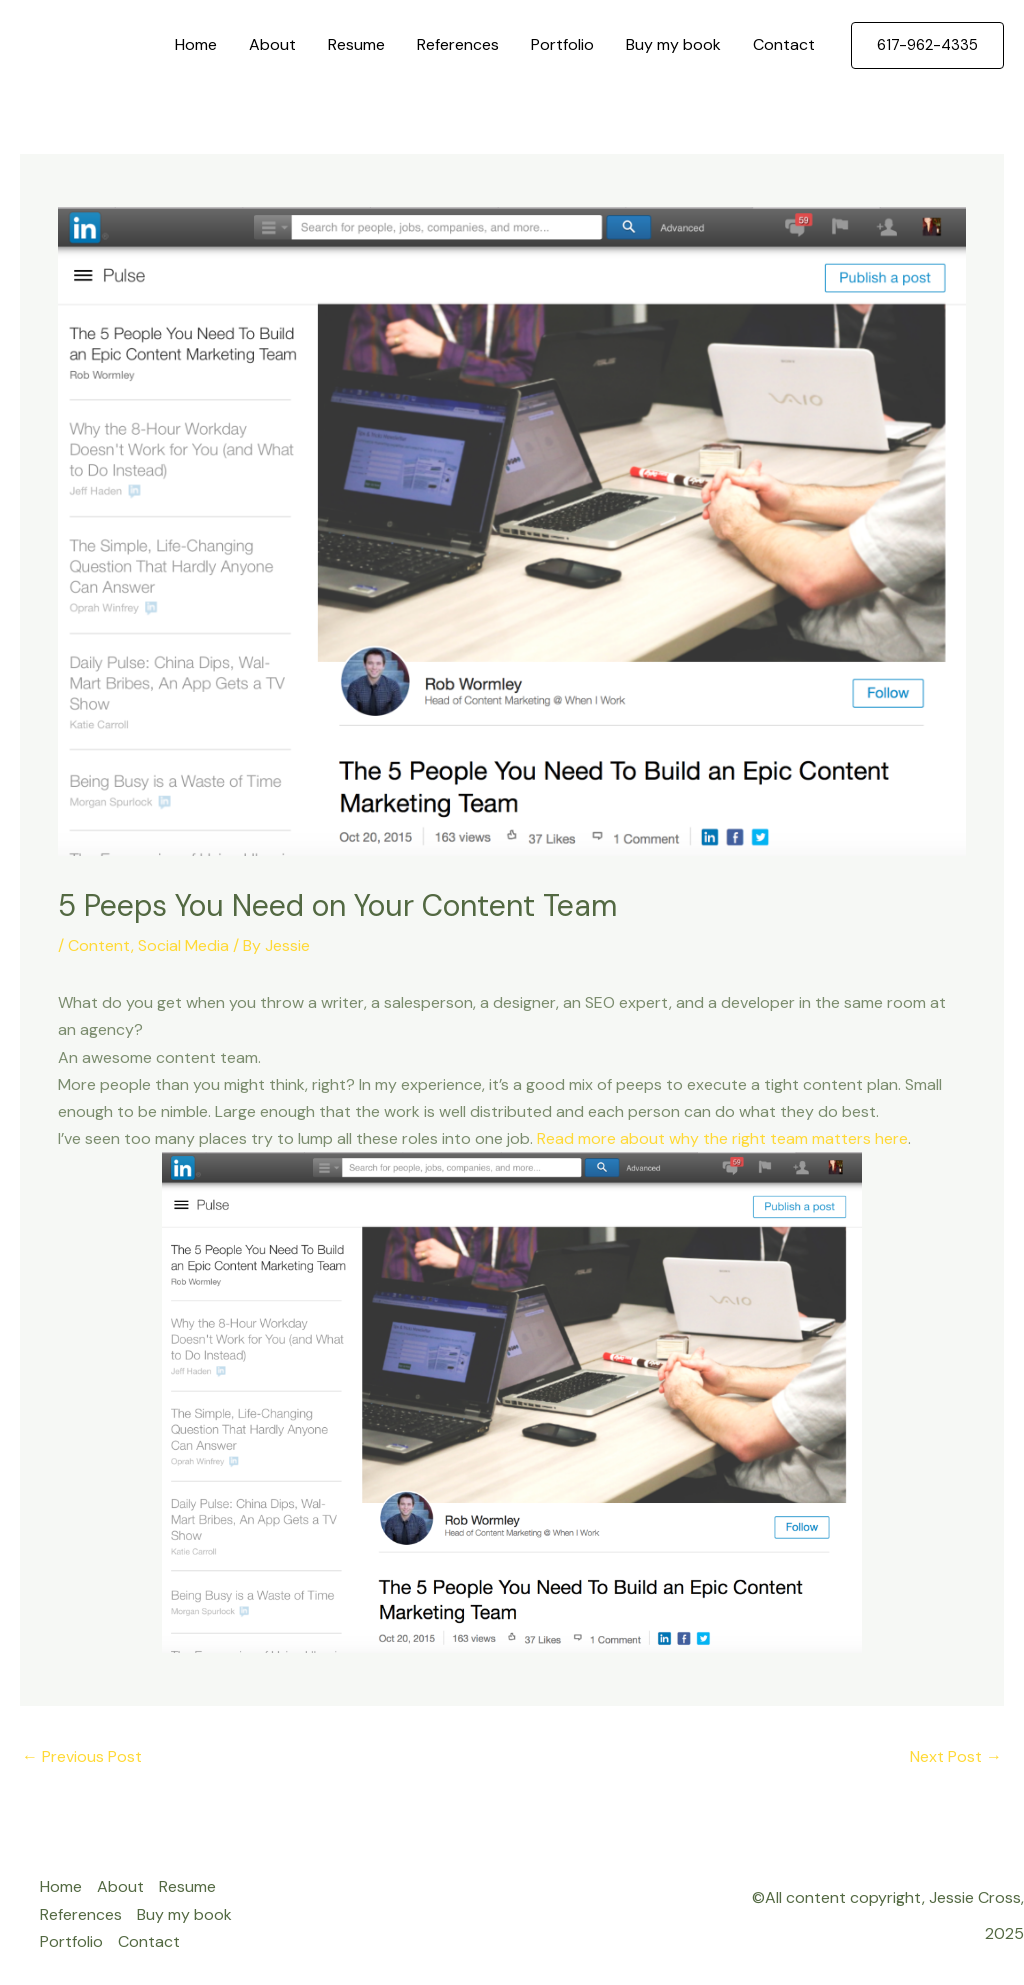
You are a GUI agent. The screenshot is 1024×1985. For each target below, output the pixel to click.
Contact (784, 44)
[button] (927, 45)
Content (99, 945)
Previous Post (82, 1756)
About (272, 44)
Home (196, 44)
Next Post (956, 1756)
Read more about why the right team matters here (722, 1138)
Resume (356, 44)
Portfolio (562, 44)
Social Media (183, 945)
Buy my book (673, 44)
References (458, 44)
